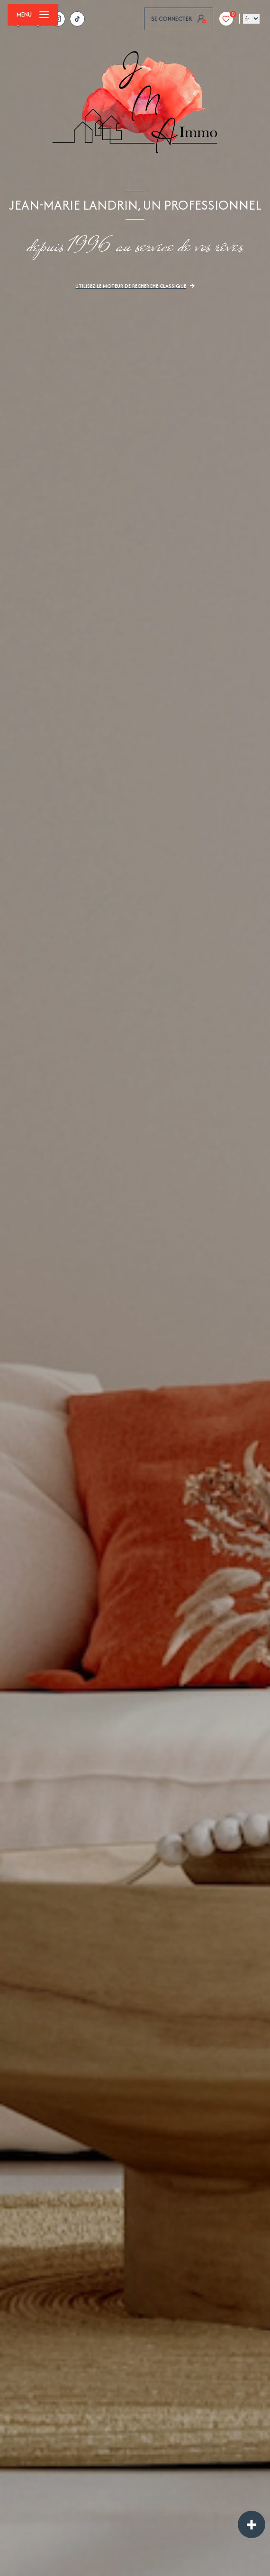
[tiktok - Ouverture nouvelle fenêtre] (77, 18)
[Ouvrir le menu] (33, 15)
